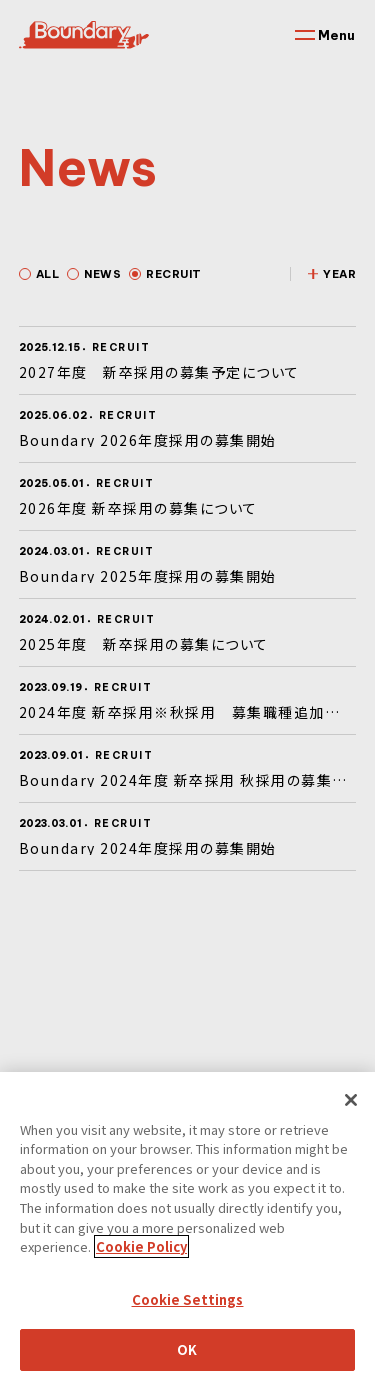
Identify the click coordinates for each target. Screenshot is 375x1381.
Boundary (84, 35)
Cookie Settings (188, 1322)
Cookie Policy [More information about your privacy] (141, 1269)
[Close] (351, 1123)
